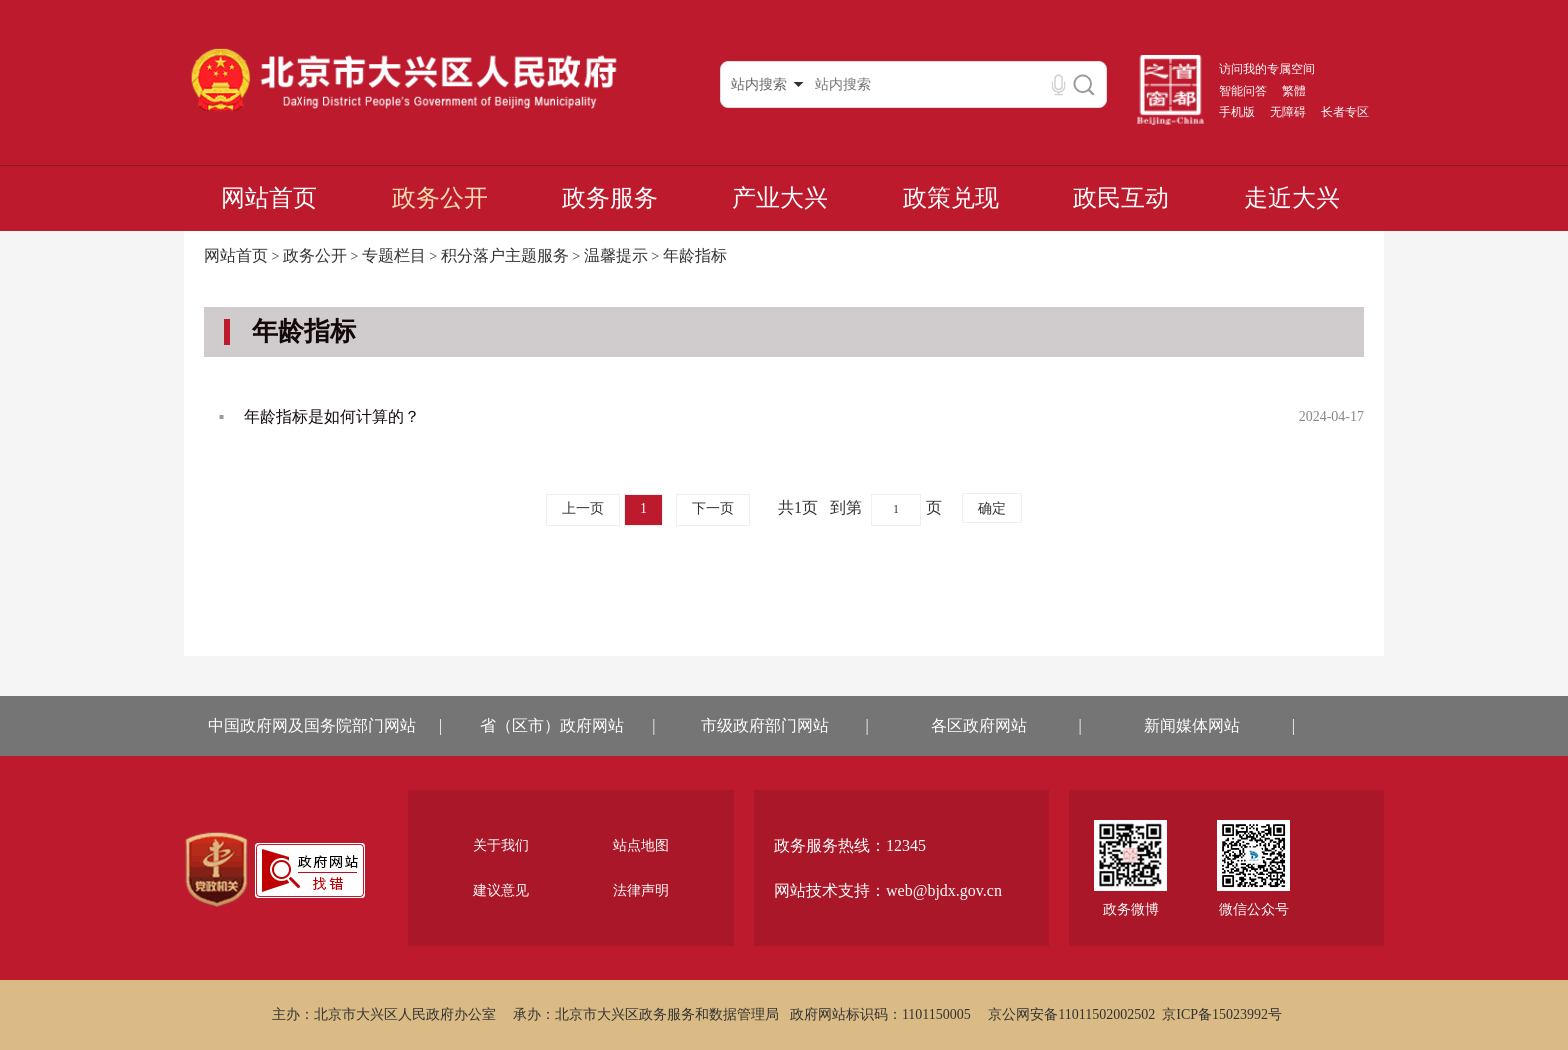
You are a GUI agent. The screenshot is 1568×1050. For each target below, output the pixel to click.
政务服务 (610, 198)
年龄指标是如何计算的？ (332, 416)
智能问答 (1243, 91)
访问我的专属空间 (1267, 69)
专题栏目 (394, 255)
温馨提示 (616, 255)
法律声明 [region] (641, 890)
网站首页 (269, 198)
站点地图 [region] (641, 845)
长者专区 (1345, 112)
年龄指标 (695, 255)
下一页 (713, 508)
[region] (216, 870)
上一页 (583, 508)
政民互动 (1121, 198)
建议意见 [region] (501, 890)
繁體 (1294, 91)
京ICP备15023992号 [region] (1222, 1014)
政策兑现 (951, 198)
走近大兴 (1292, 198)
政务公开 (440, 198)
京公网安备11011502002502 (1071, 1014)
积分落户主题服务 (505, 255)
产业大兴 (780, 198)
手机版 (1237, 112)
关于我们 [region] (501, 845)
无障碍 (1288, 112)
